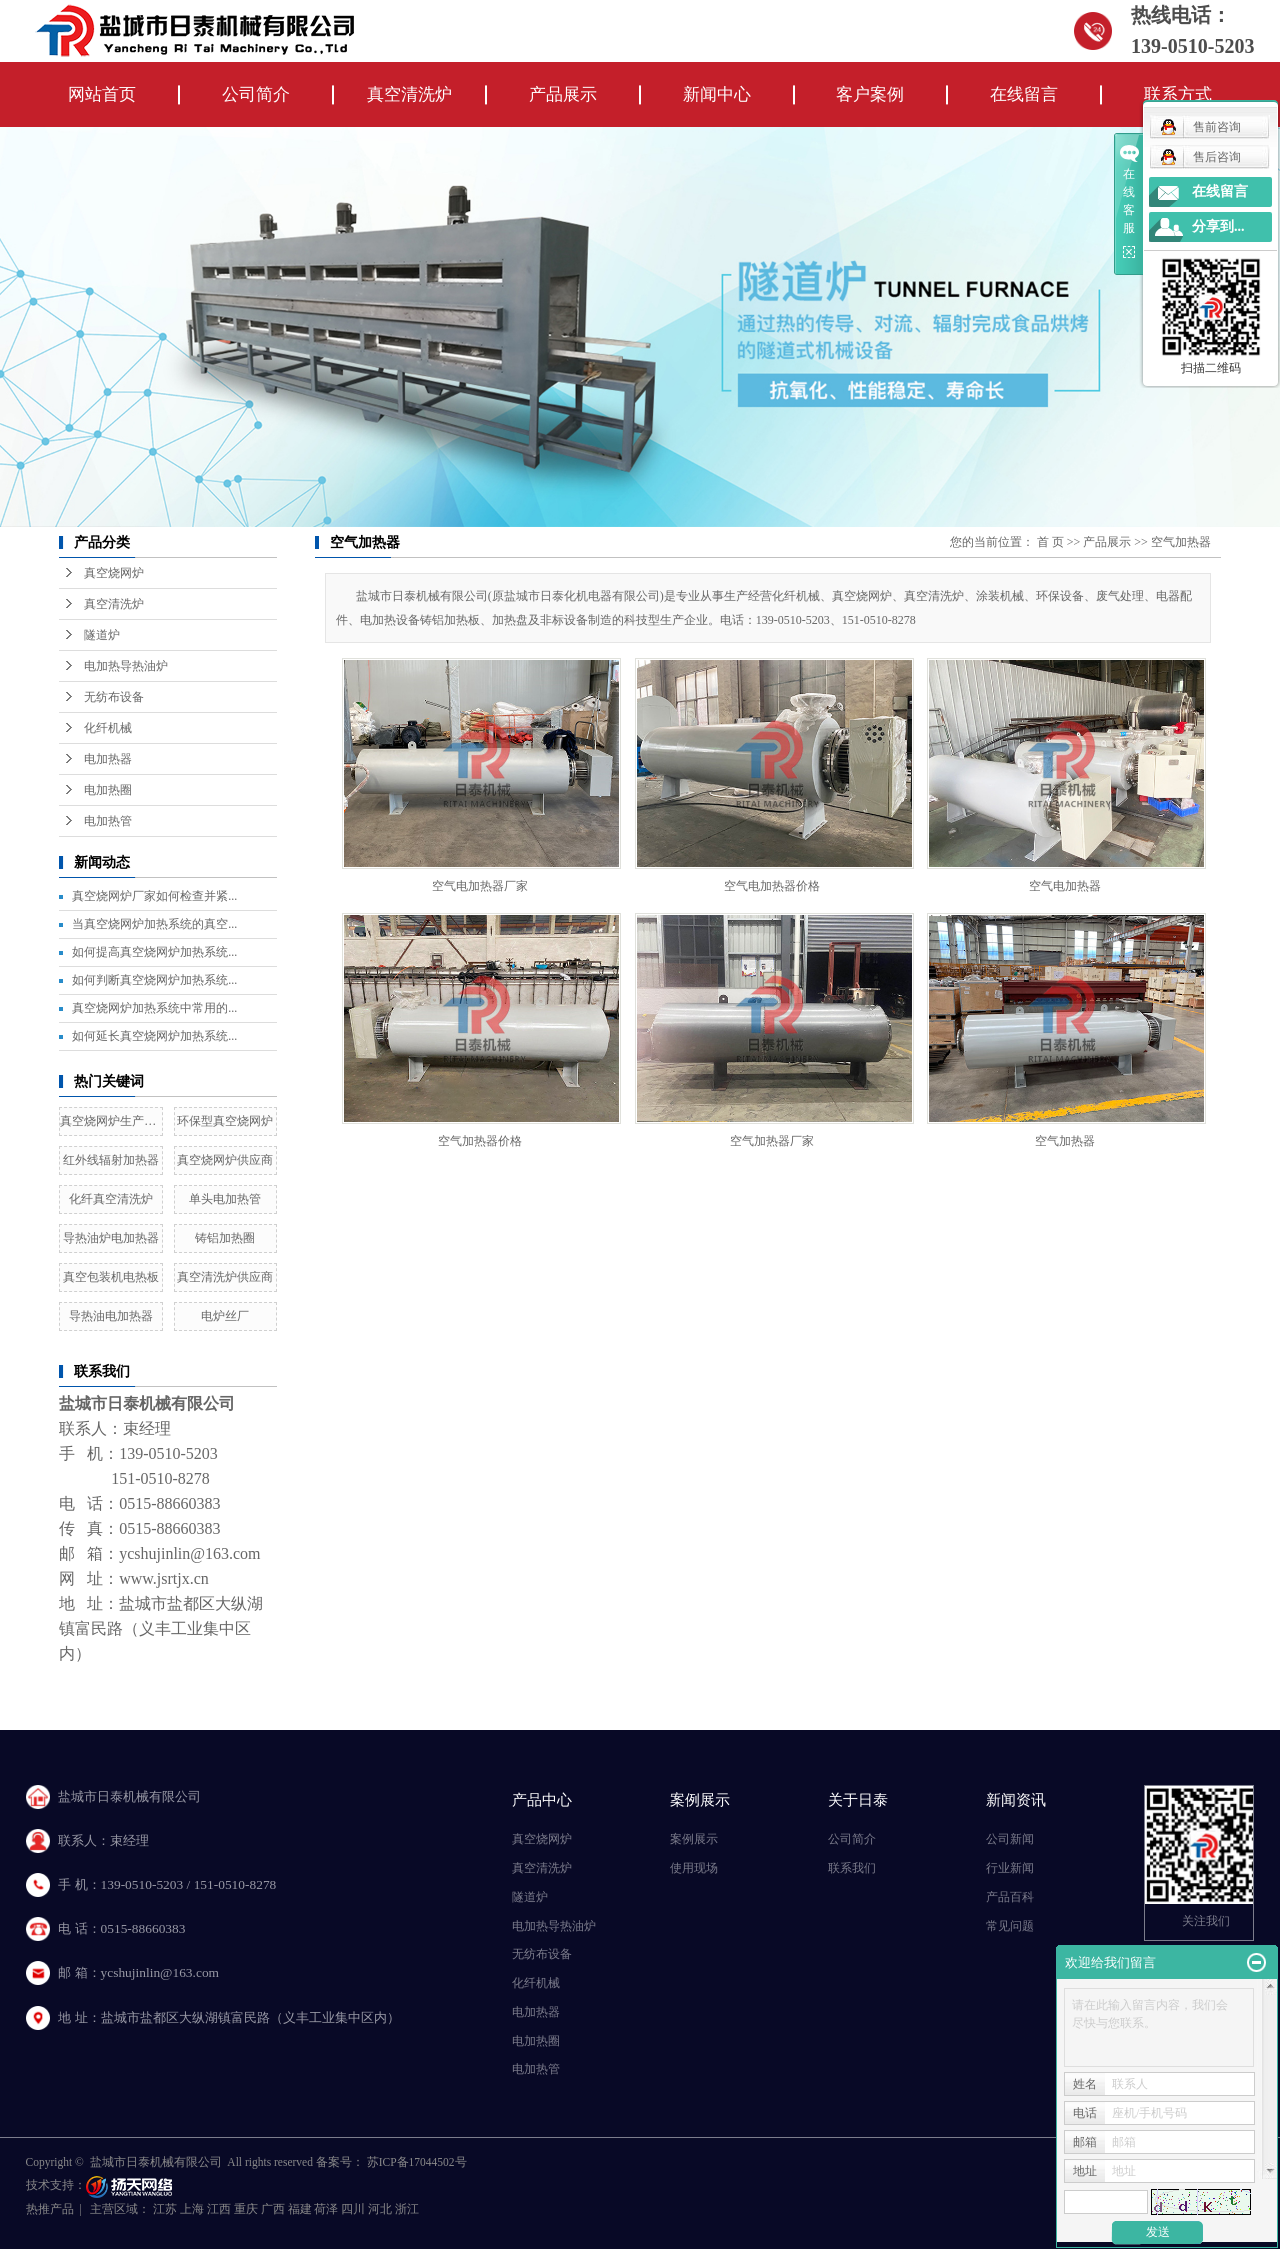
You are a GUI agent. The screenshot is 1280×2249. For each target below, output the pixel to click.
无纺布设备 (114, 697)
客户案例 (870, 94)
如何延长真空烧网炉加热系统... (154, 1036)
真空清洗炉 (409, 94)
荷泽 (327, 2209)
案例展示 (700, 1799)
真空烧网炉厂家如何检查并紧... (154, 896)
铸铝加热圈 (225, 1238)
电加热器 (108, 759)
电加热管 (108, 821)
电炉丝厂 (225, 1316)
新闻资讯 (1016, 1799)
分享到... (1218, 226)
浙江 (407, 2209)
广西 (274, 2209)
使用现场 (694, 1868)
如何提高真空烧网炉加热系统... (154, 952)
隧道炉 (102, 635)
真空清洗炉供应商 (225, 1277)
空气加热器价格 (480, 1141)
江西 (220, 2209)
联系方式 (1178, 94)
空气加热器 (1181, 542)
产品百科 (1010, 1897)
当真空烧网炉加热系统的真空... (154, 924)
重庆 (247, 2209)
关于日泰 (858, 1799)
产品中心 (542, 1799)
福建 (301, 2209)
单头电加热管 (225, 1199)
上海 (193, 2209)
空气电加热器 (1065, 886)
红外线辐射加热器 (111, 1160)
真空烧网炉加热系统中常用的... (154, 1008)
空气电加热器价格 (772, 886)
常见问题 (1010, 1926)
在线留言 (1024, 94)
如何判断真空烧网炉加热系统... (154, 980)
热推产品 (50, 2209)
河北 (381, 2209)
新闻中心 (717, 94)
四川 (354, 2209)
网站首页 (102, 94)
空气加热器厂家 (772, 1141)
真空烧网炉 (114, 573)
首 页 (1050, 542)
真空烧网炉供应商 (225, 1160)
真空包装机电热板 (111, 1277)
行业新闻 (1010, 1868)
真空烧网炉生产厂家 (114, 1121)
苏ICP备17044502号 (417, 2162)
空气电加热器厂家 (480, 886)
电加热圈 (108, 790)
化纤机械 (108, 728)
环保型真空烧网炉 (225, 1121)
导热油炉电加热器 (111, 1238)
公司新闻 (1010, 1839)
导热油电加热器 (111, 1316)
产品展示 (563, 94)
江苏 (166, 2209)
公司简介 (256, 94)
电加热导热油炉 (126, 666)
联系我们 (852, 1868)
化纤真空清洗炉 (111, 1199)
